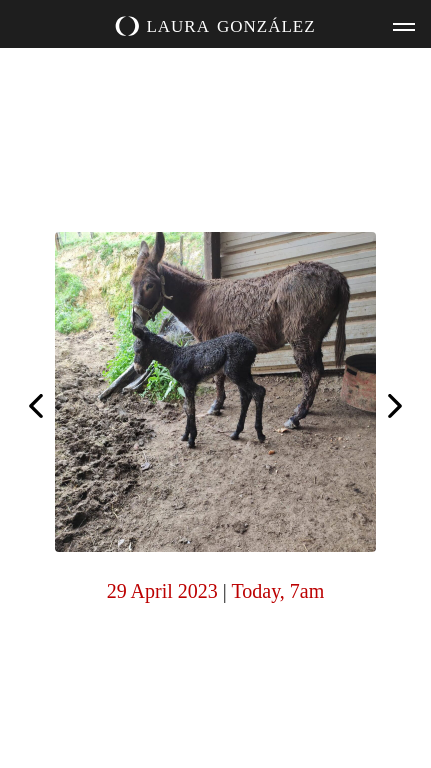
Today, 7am (277, 591)
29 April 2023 (162, 591)
